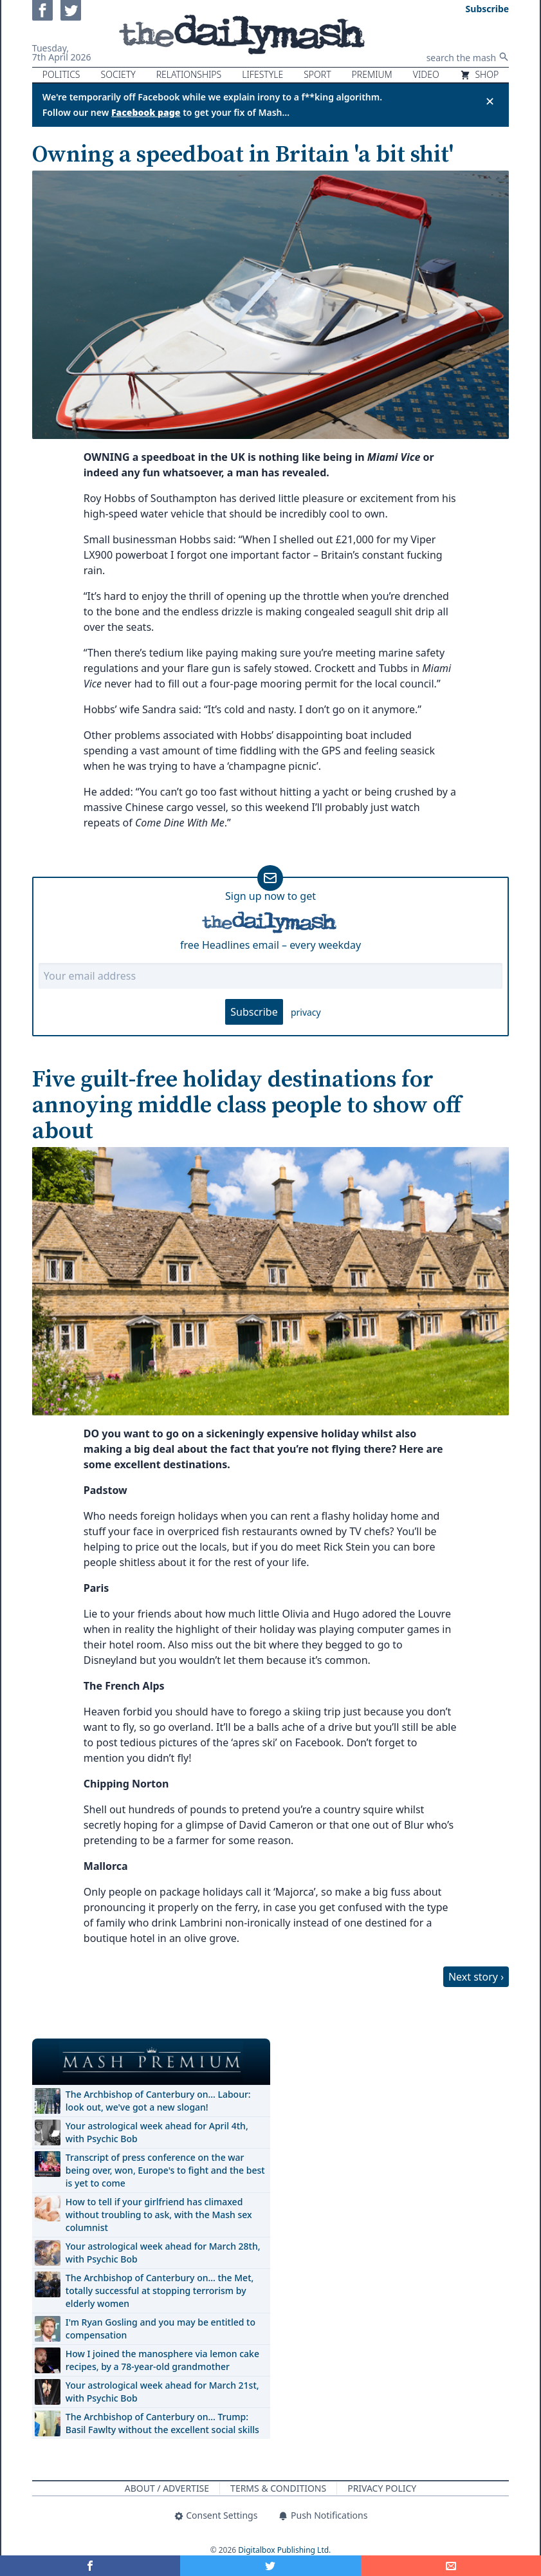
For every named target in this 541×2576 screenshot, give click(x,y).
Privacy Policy (381, 2488)
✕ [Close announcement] (490, 101)
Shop (479, 74)
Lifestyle (262, 74)
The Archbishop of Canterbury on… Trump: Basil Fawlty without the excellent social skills (162, 2423)
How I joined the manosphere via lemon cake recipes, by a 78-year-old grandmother (162, 2360)
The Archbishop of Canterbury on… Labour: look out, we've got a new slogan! (158, 2100)
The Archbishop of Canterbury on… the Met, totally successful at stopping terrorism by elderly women (160, 2291)
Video (426, 74)
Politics (61, 74)
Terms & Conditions (278, 2488)
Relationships (189, 74)
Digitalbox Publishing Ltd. (284, 2549)
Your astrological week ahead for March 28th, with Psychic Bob (163, 2252)
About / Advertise (167, 2488)
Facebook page (146, 112)
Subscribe (253, 1012)
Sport (317, 74)
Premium (372, 74)
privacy (306, 1012)
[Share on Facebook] (90, 2565)
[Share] (451, 2565)
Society (118, 74)
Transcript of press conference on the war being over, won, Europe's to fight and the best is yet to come (165, 2170)
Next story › (476, 1977)
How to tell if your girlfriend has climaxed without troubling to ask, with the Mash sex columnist (159, 2215)
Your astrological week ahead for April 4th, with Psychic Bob (157, 2132)
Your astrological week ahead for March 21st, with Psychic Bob (162, 2391)
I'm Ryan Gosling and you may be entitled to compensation (160, 2328)
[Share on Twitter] (270, 2565)
